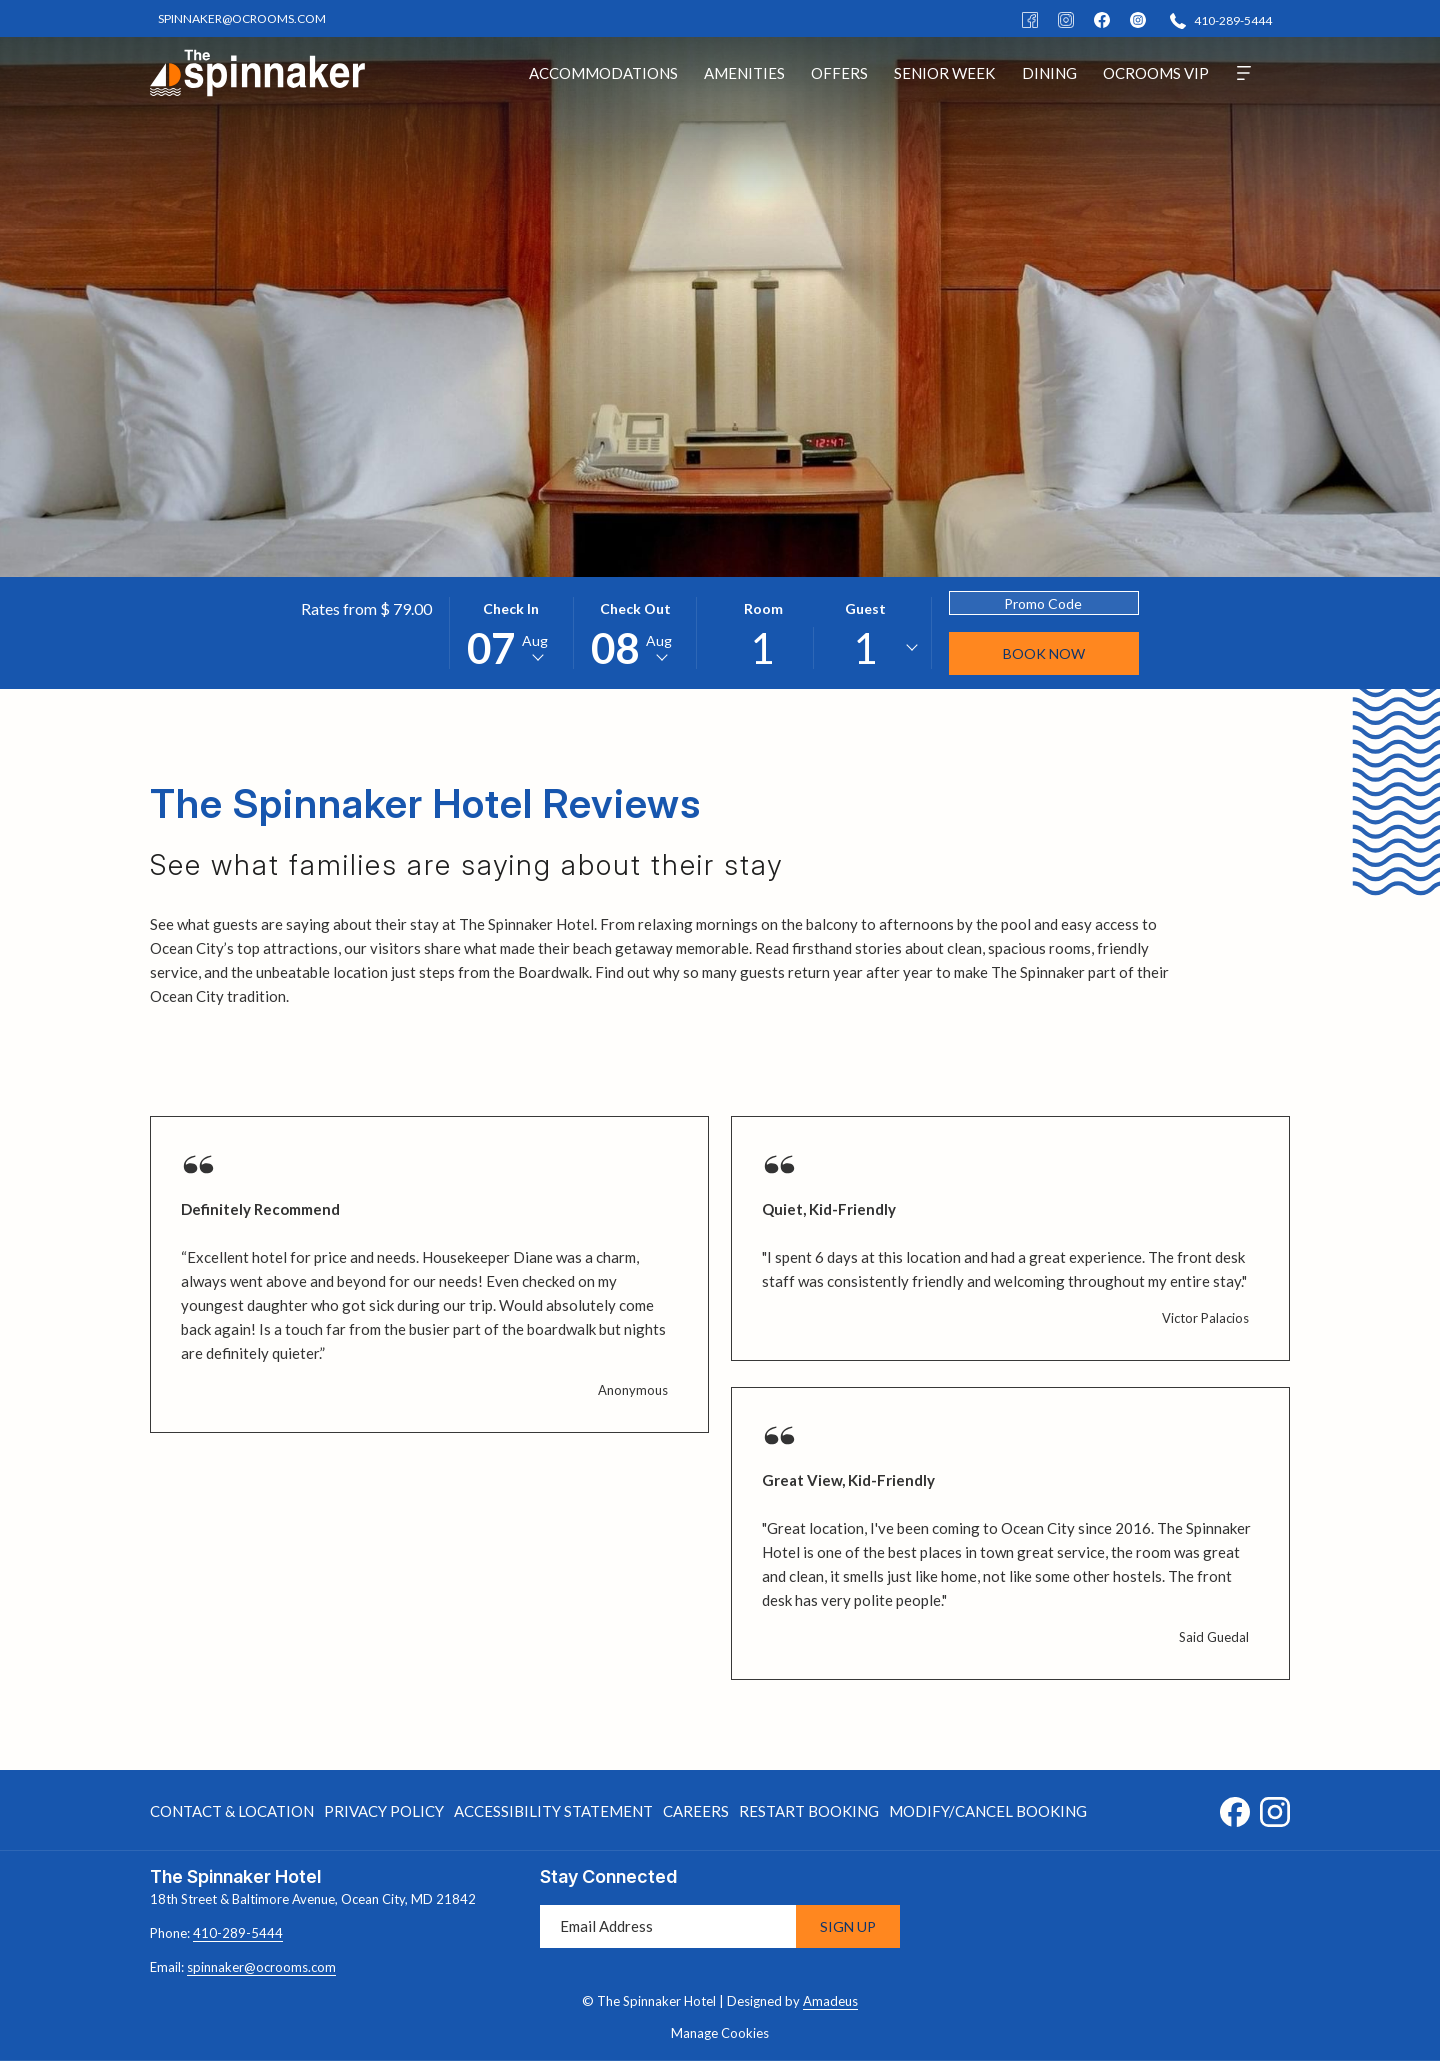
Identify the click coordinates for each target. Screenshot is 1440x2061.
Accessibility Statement (553, 1811)
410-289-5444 (238, 1933)
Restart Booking (809, 1811)
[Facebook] (1030, 18)
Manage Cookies (720, 2033)
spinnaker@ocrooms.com (261, 1967)
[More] (1244, 72)
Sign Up (848, 1926)
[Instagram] (1066, 18)
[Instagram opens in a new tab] (1275, 1808)
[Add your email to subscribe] (668, 1926)
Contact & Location (232, 1811)
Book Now (1044, 653)
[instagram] (1138, 18)
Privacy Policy (384, 1811)
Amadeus (830, 2001)
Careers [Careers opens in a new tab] (696, 1814)
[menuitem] (603, 72)
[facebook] (1102, 18)
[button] (511, 633)
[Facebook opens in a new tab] (1235, 1808)
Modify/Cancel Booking (988, 1811)
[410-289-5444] (1221, 19)
